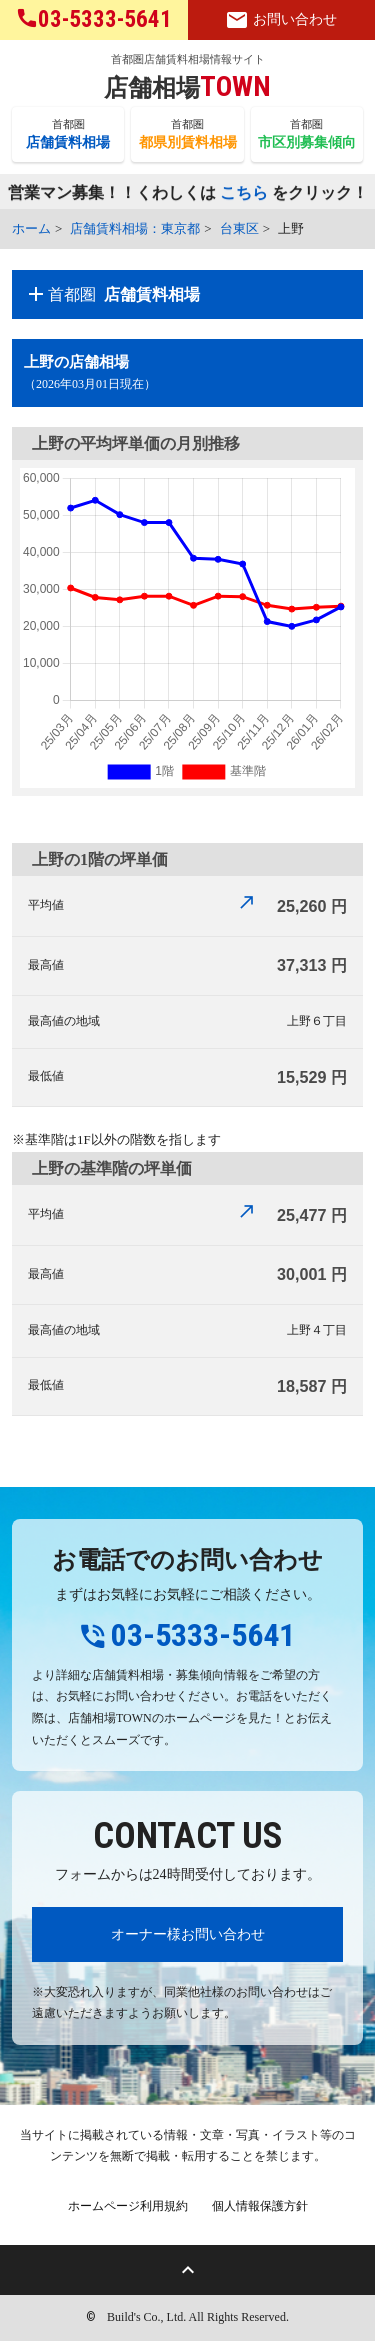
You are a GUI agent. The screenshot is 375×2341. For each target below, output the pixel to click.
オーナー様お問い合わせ (188, 1934)
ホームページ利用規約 (128, 2206)
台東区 (239, 228)
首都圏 (68, 135)
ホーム (31, 228)
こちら (244, 193)
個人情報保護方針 (260, 2206)
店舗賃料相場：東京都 (135, 228)
